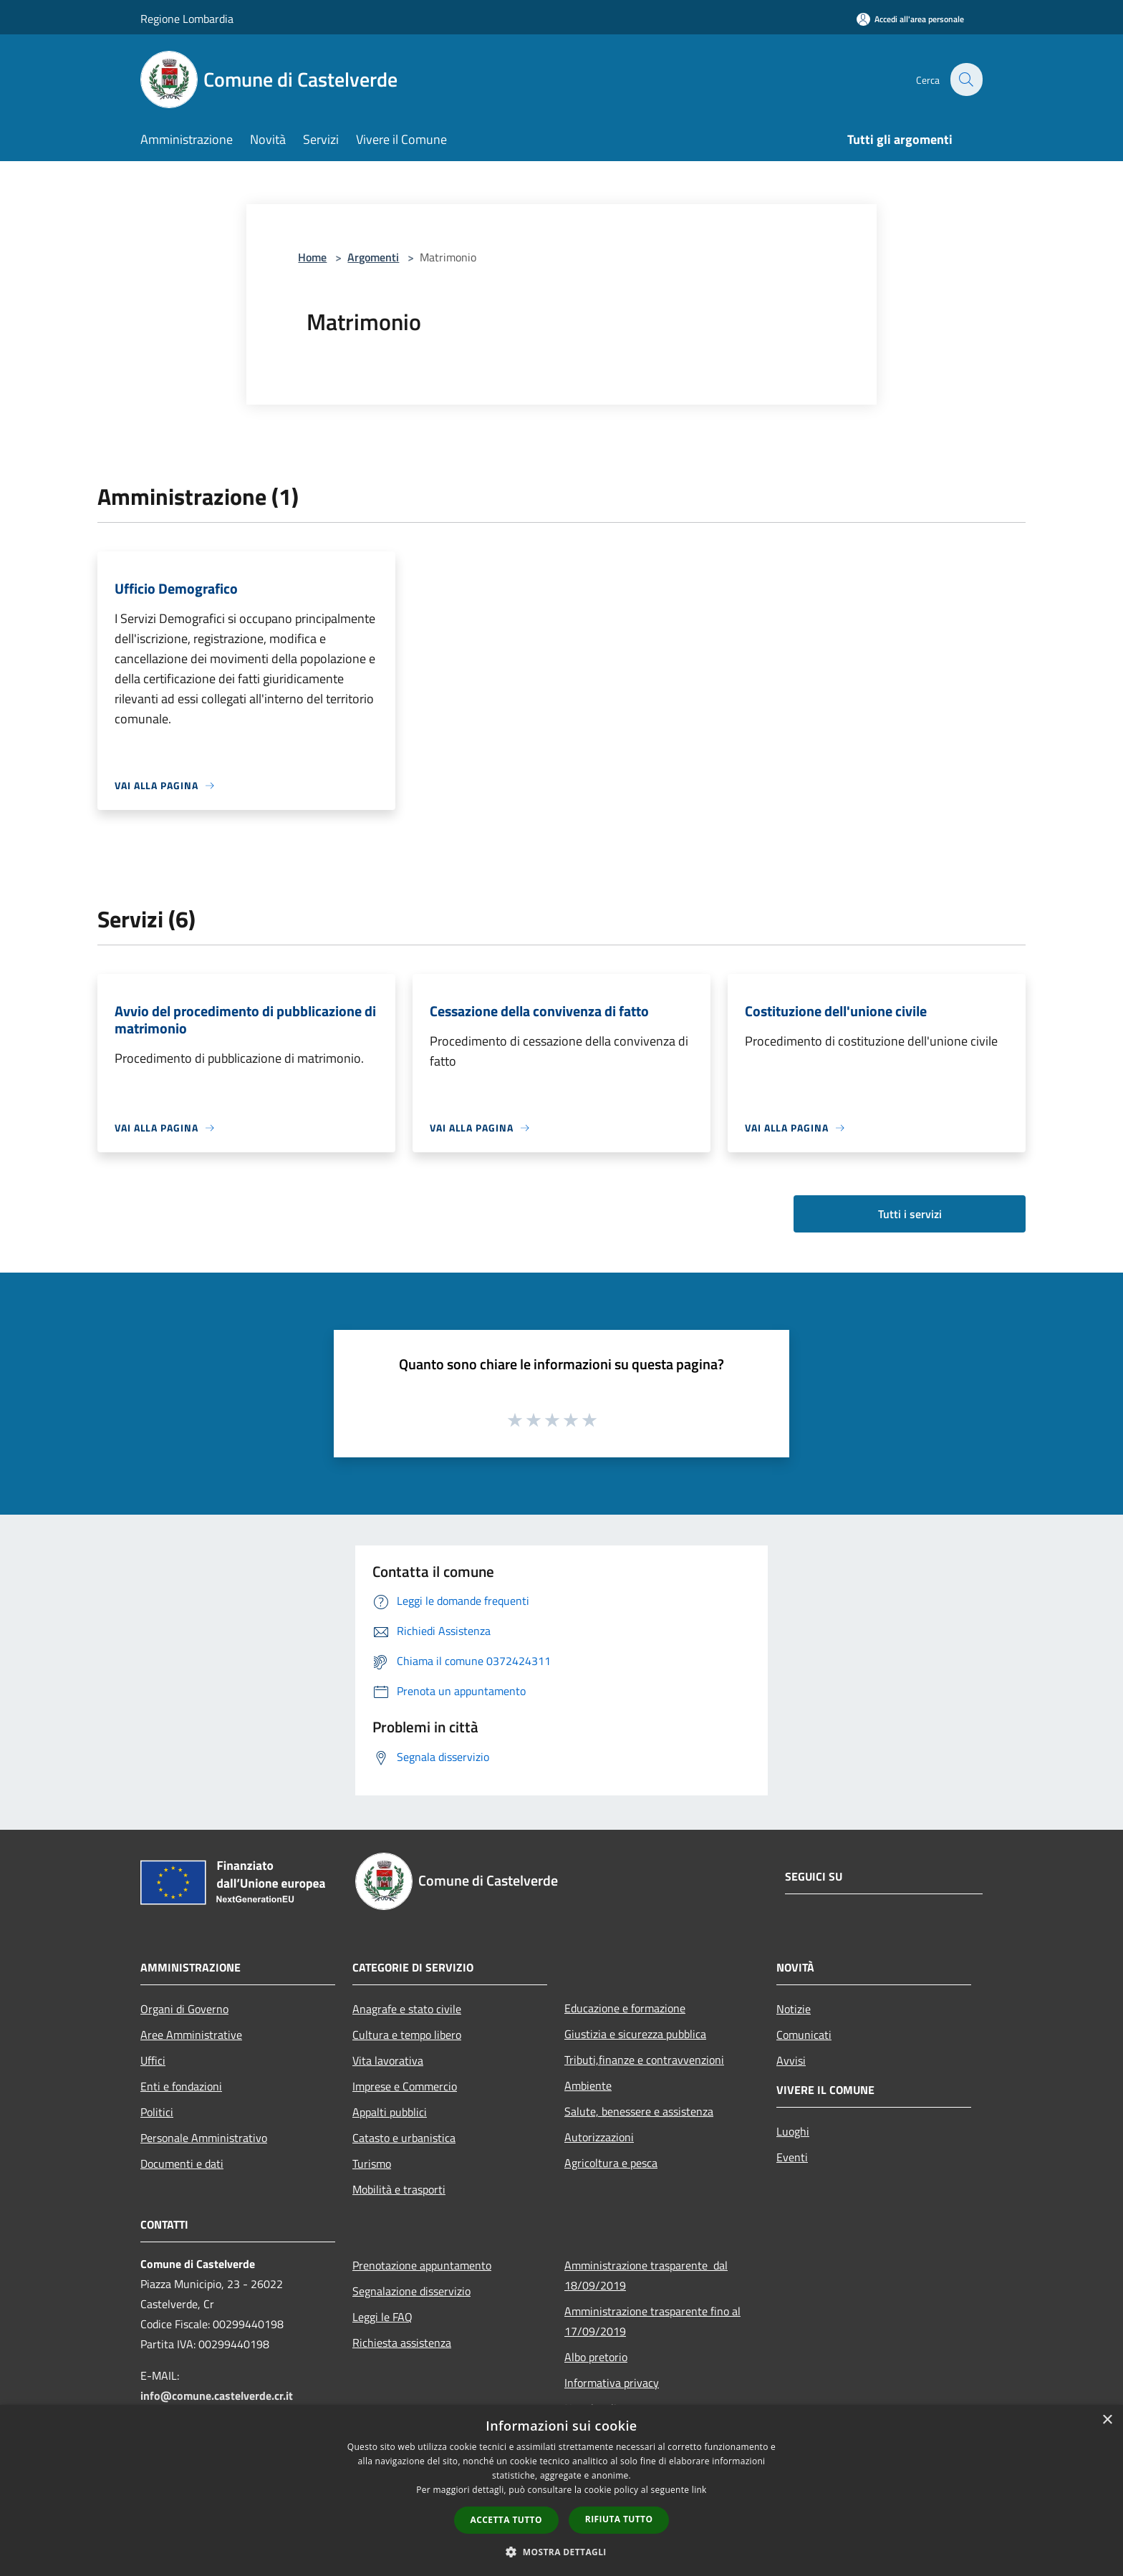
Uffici (152, 2060)
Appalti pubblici (389, 2112)
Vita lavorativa (387, 2060)
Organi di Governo (184, 2008)
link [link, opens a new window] (699, 2490)
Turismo (371, 2163)
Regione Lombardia (186, 18)
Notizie (793, 2008)
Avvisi (791, 2060)
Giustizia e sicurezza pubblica (635, 2033)
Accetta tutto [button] (506, 2520)
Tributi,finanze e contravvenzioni (644, 2059)
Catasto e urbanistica (404, 2137)
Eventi (792, 2157)
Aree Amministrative (191, 2034)
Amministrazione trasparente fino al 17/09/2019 (652, 2321)
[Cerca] (965, 79)
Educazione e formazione (624, 2008)
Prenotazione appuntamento (421, 2265)
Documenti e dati (181, 2163)
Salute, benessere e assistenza (638, 2111)
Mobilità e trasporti (398, 2189)
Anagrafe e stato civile (406, 2008)
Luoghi (792, 2131)
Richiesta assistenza (401, 2342)
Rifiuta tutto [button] (619, 2519)
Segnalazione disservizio (411, 2291)
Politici (156, 2112)
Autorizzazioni (599, 2137)
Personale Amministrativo (203, 2137)
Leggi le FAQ (382, 2316)
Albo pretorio (595, 2356)
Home (312, 257)
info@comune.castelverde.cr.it (216, 2395)
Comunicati (804, 2034)
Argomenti (373, 257)
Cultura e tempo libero (406, 2034)
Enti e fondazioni (181, 2086)
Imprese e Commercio (404, 2086)
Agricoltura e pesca (610, 2162)
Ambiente (588, 2085)
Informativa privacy (611, 2382)
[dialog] (561, 2490)
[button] (561, 2551)
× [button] (1107, 2420)
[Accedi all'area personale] (910, 19)
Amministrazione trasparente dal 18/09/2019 (646, 2275)
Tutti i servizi (910, 1213)
